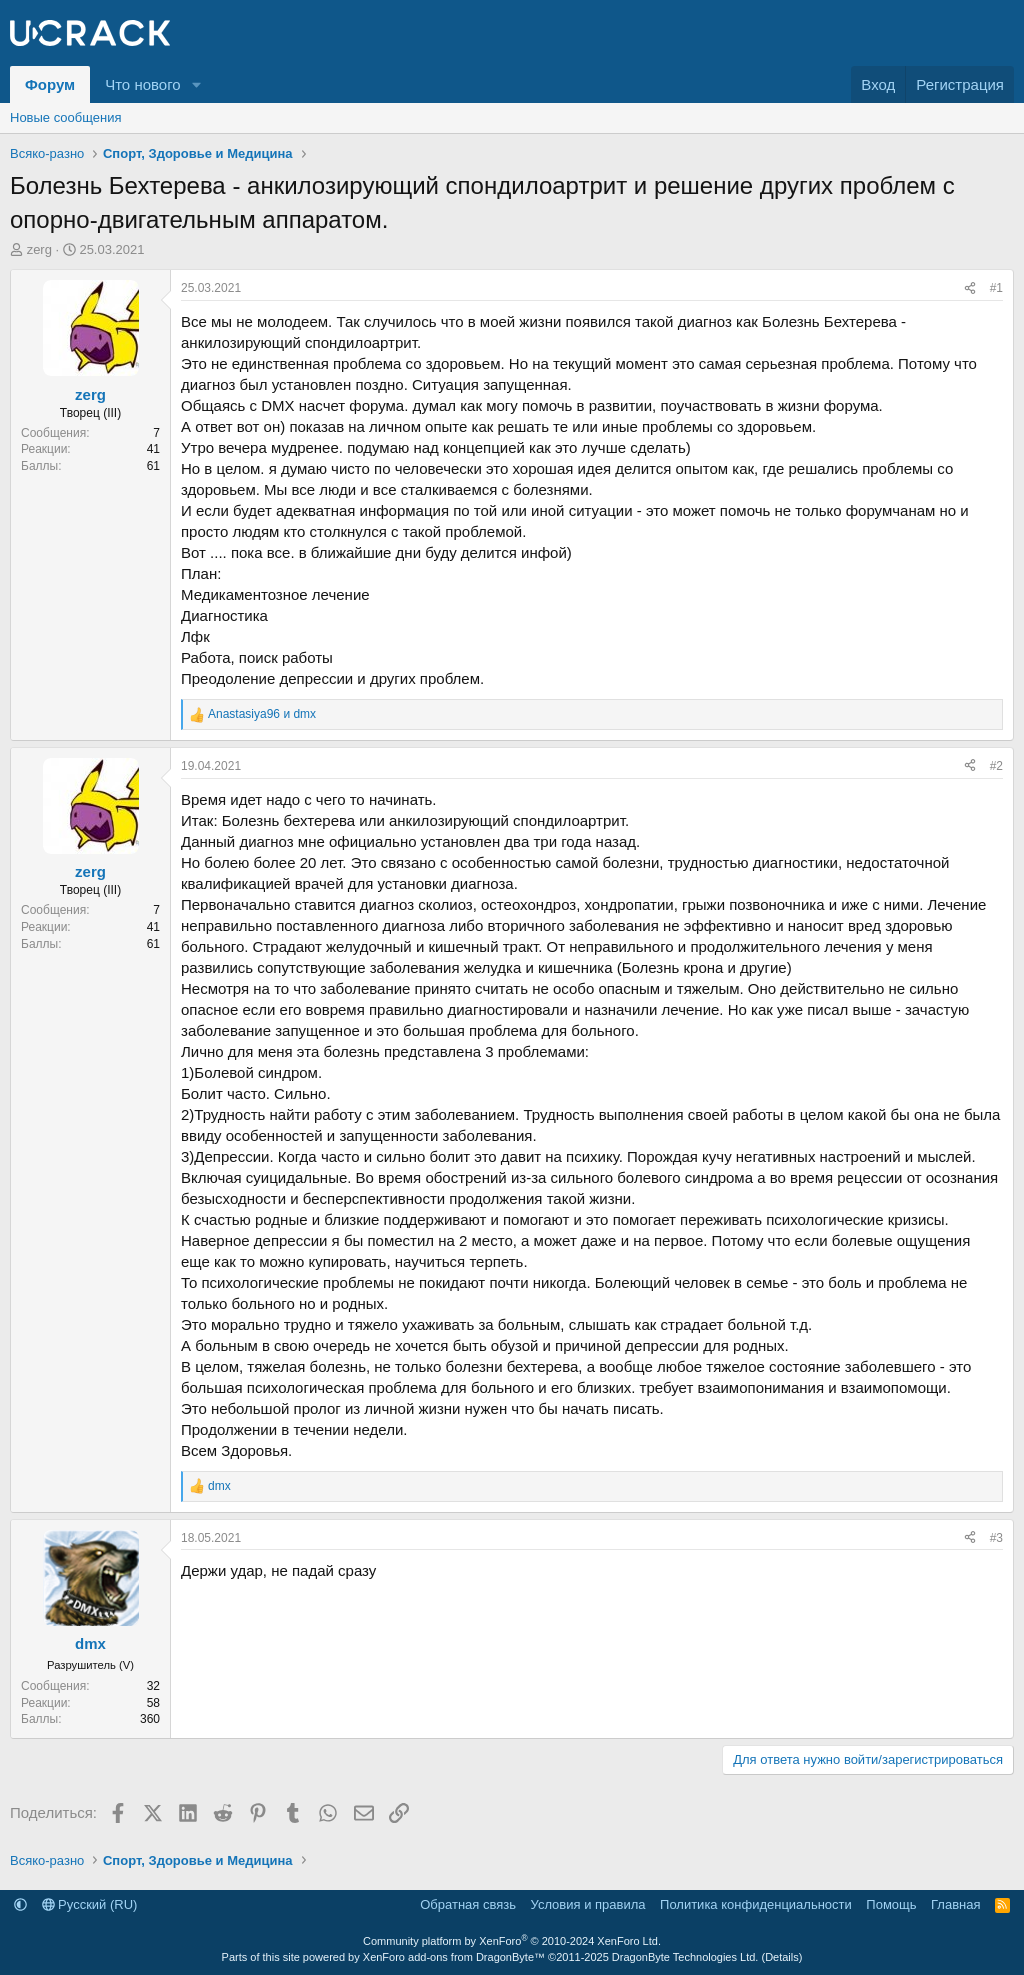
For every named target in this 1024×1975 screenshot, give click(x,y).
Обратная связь (468, 1904)
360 (150, 1719)
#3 (996, 1538)
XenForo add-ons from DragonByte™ (454, 1957)
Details (782, 1957)
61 (153, 466)
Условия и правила (588, 1904)
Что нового (142, 84)
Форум (50, 84)
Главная (955, 1904)
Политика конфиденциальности (756, 1904)
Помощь (891, 1904)
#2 (996, 766)
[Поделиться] (970, 288)
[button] (197, 84)
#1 (996, 288)
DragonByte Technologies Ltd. (685, 1957)
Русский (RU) (90, 1904)
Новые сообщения (66, 117)
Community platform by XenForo (512, 1941)
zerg (39, 249)
